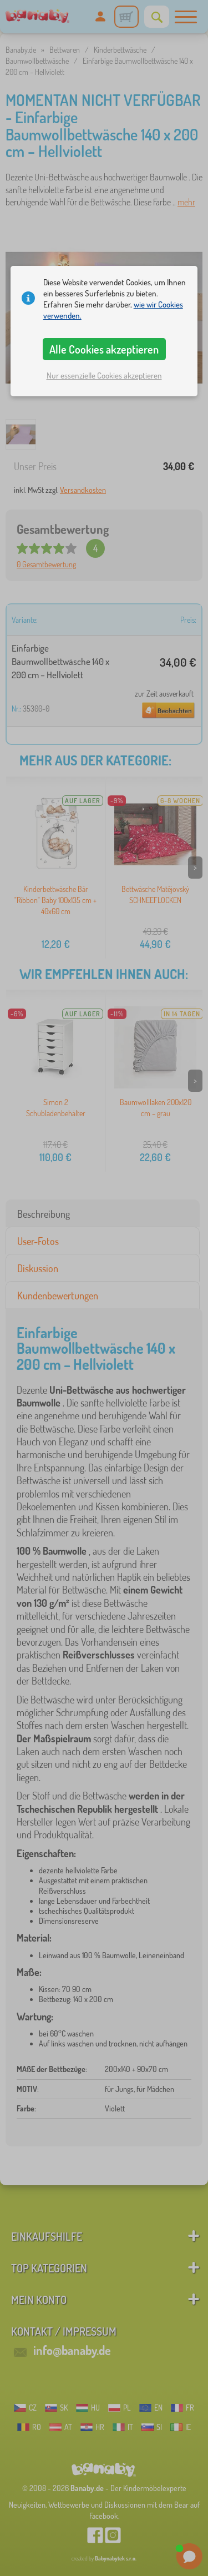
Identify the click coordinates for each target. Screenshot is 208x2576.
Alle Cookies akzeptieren (104, 349)
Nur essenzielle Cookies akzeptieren (104, 375)
